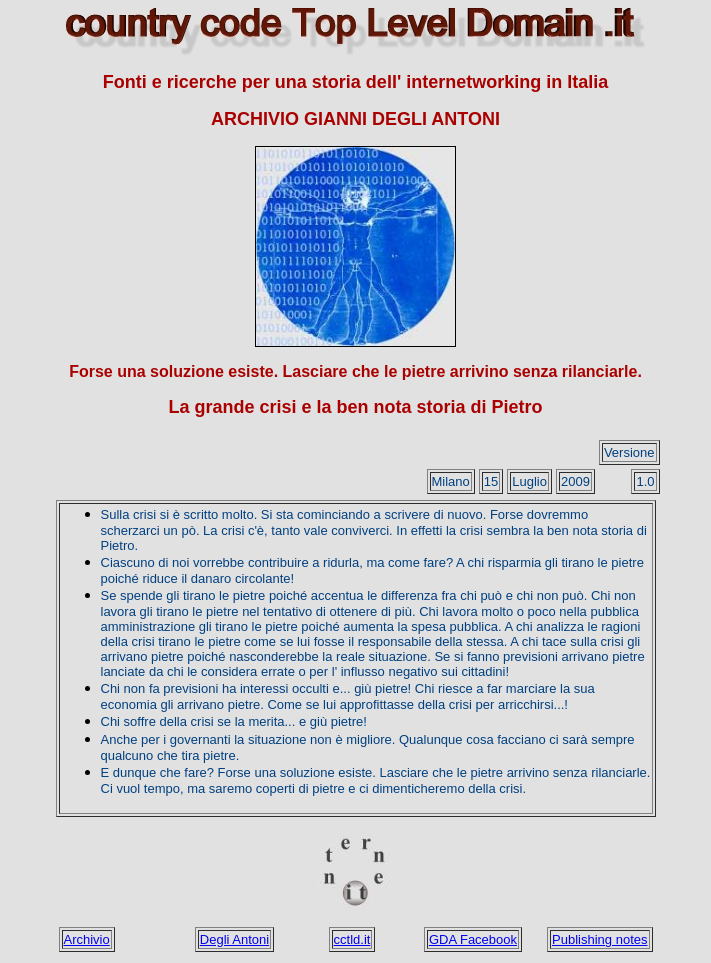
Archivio (87, 939)
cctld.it (352, 939)
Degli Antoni (234, 939)
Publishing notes (599, 939)
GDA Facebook (473, 939)
